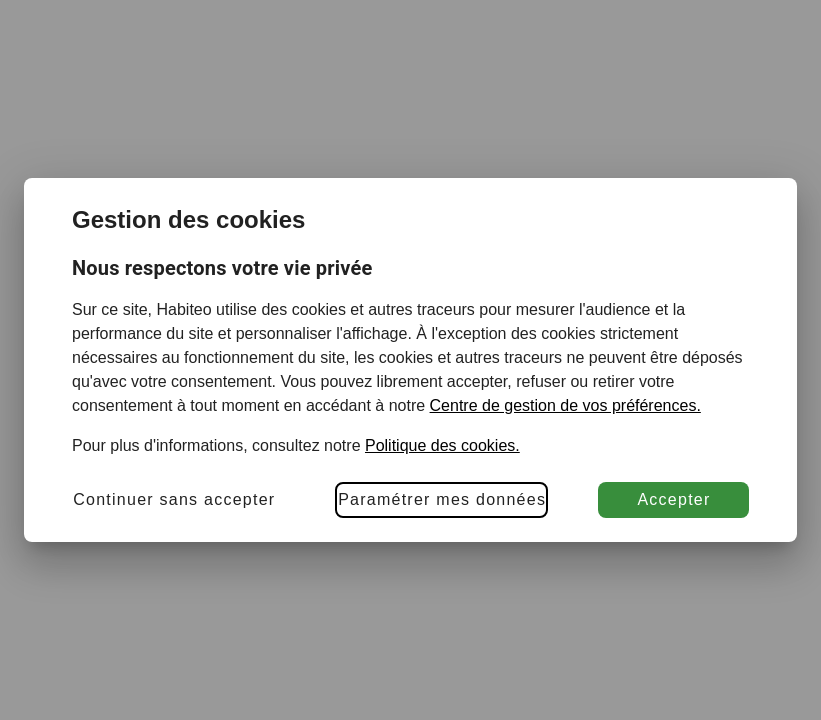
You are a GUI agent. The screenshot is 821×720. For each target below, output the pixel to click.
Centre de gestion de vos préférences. (565, 405)
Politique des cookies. (442, 445)
